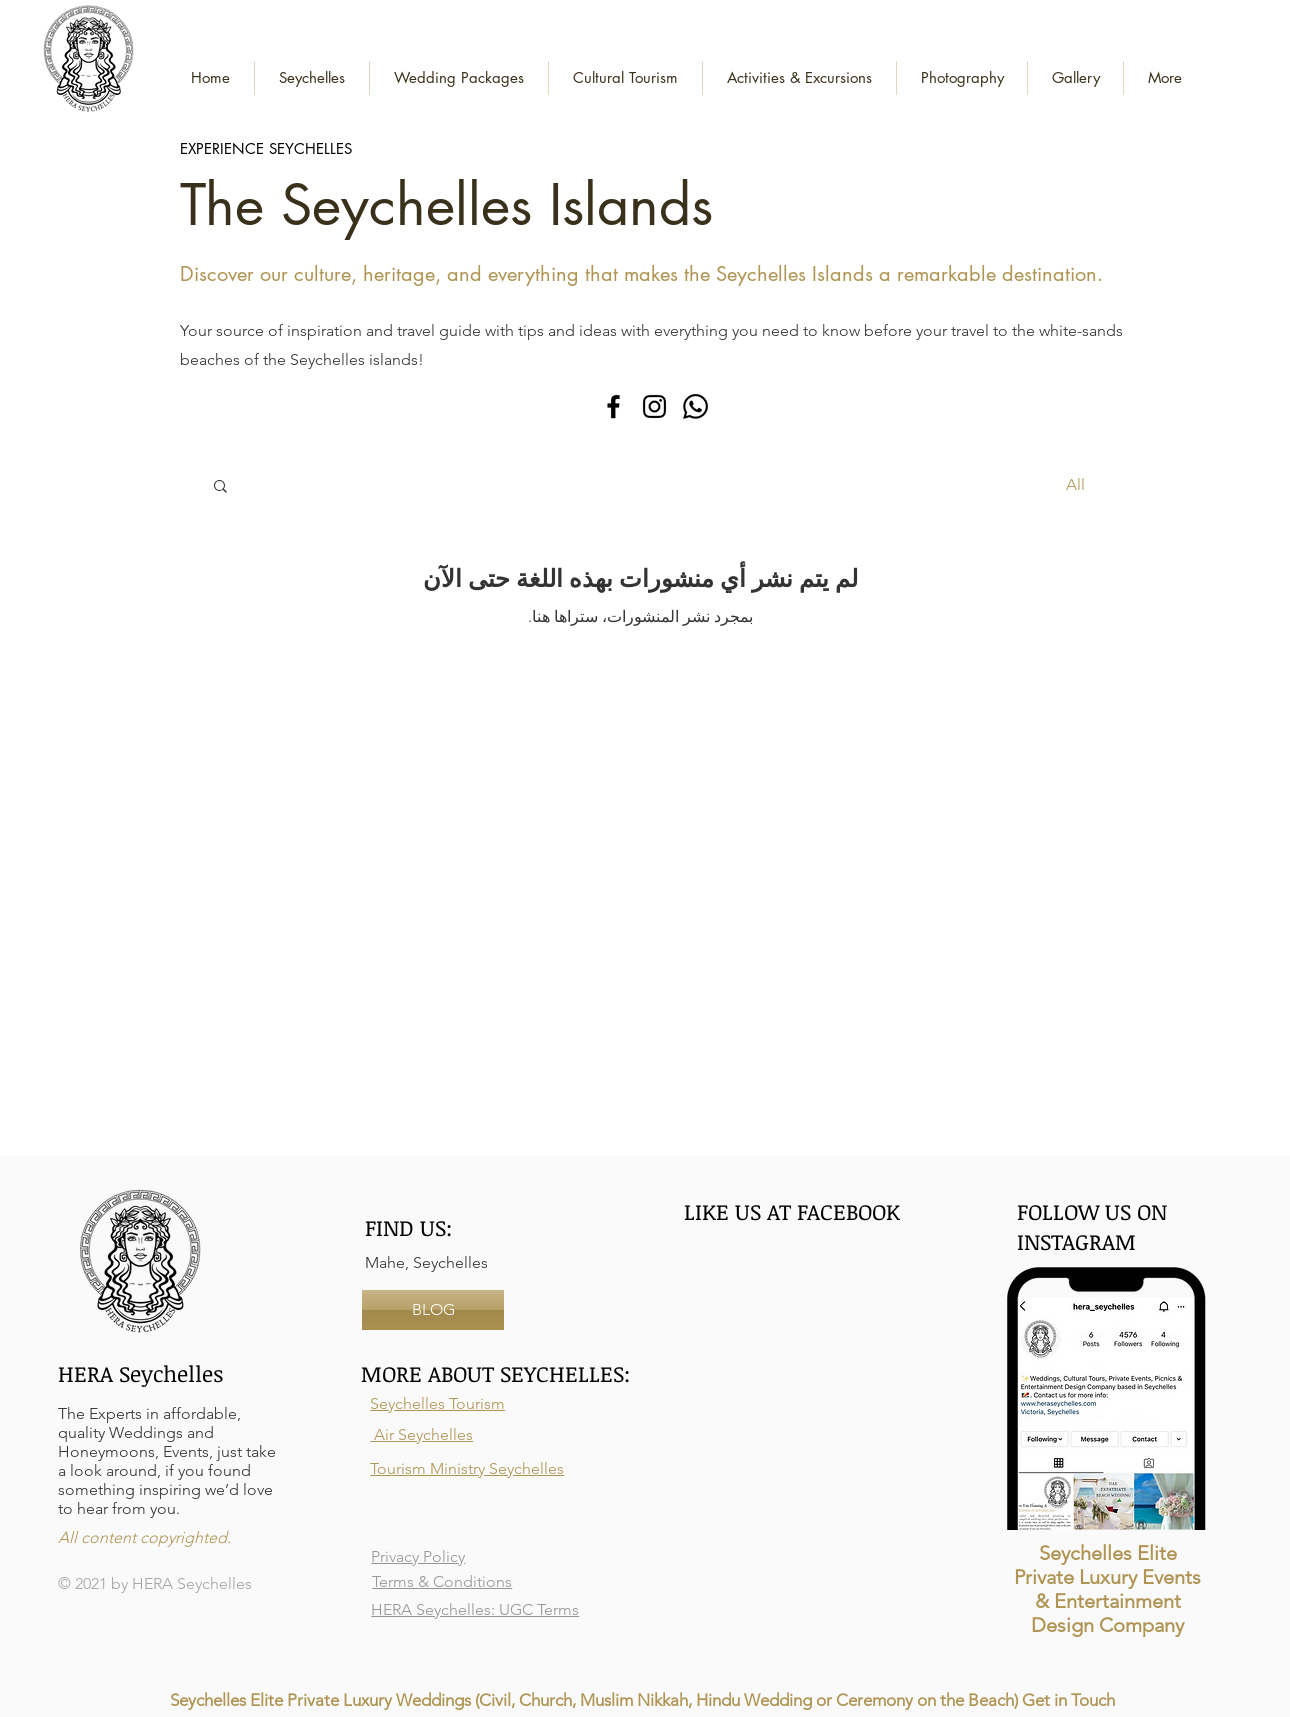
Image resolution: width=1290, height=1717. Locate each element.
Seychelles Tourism (437, 1403)
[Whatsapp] (695, 406)
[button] (459, 78)
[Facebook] (613, 406)
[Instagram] (654, 406)
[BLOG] (433, 1310)
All (1075, 484)
